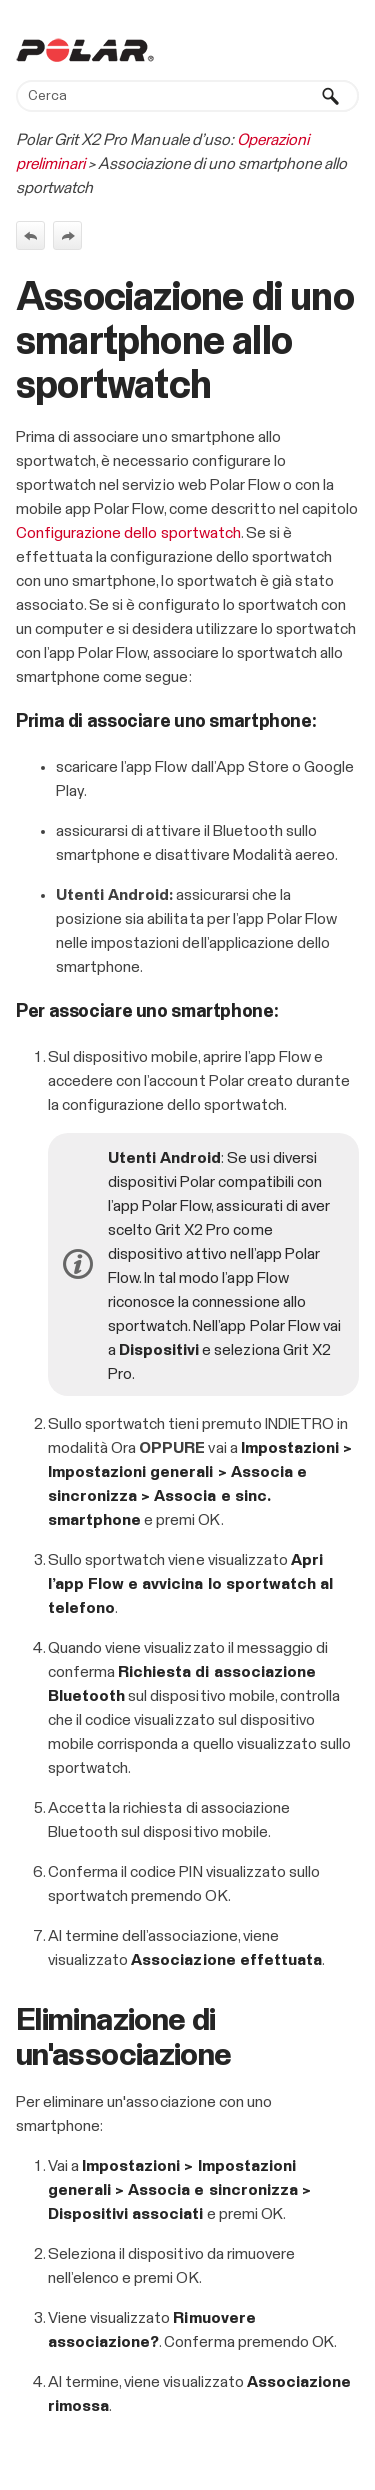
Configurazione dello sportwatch (128, 533)
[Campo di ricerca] (187, 96)
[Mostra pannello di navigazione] (348, 50)
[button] (331, 96)
